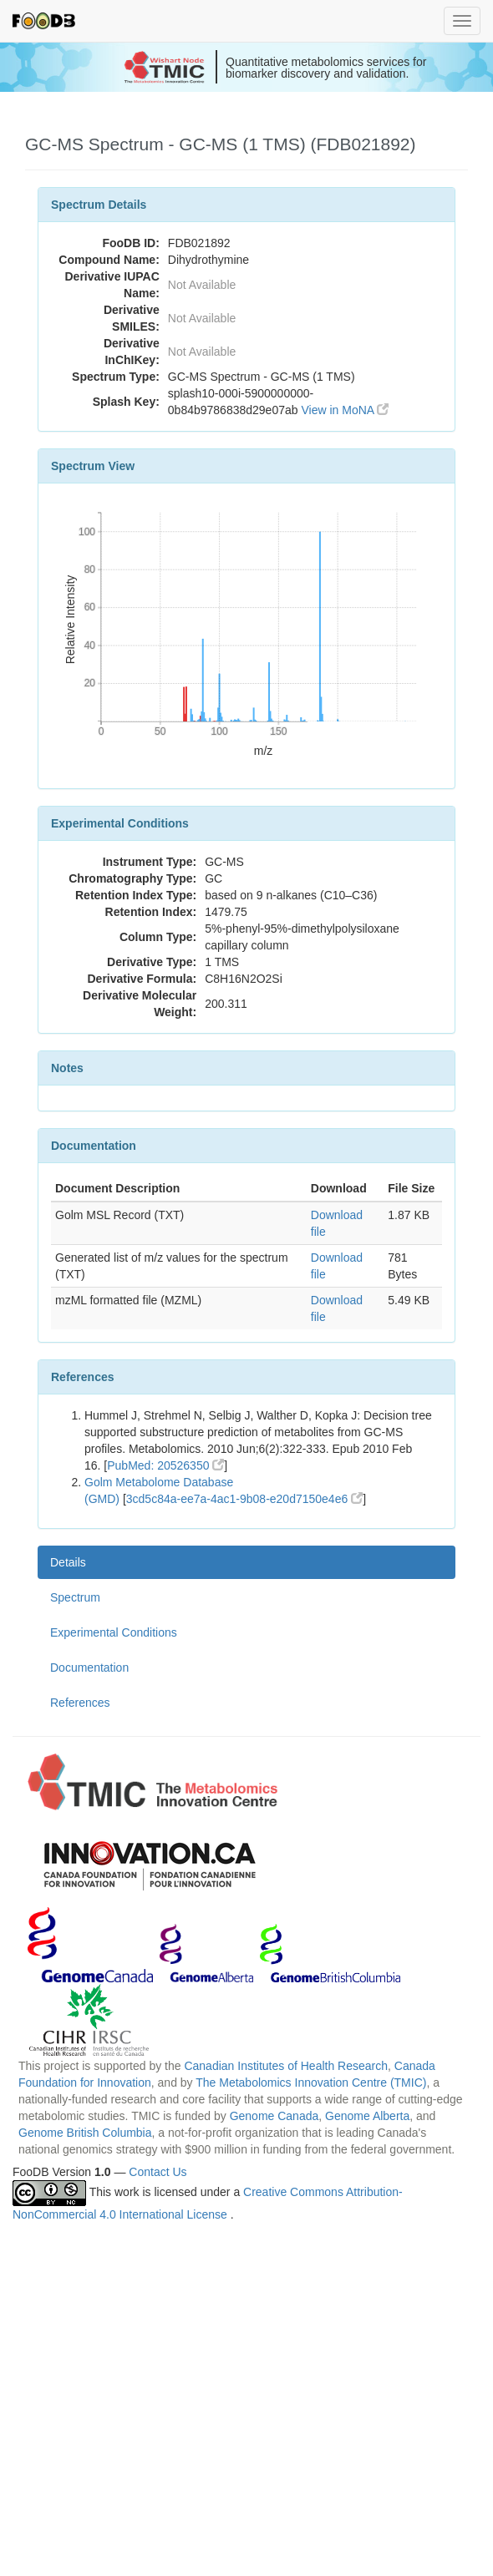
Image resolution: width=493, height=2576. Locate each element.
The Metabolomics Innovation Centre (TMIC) (311, 2082)
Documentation (89, 1667)
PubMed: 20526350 (165, 1465)
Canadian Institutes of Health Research (286, 2065)
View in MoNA (345, 410)
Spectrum (75, 1597)
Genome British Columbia (85, 2132)
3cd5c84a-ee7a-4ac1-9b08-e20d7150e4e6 (244, 1499)
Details (68, 1562)
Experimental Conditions (113, 1632)
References (80, 1702)
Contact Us (157, 2172)
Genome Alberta (367, 2116)
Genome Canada (274, 2116)
